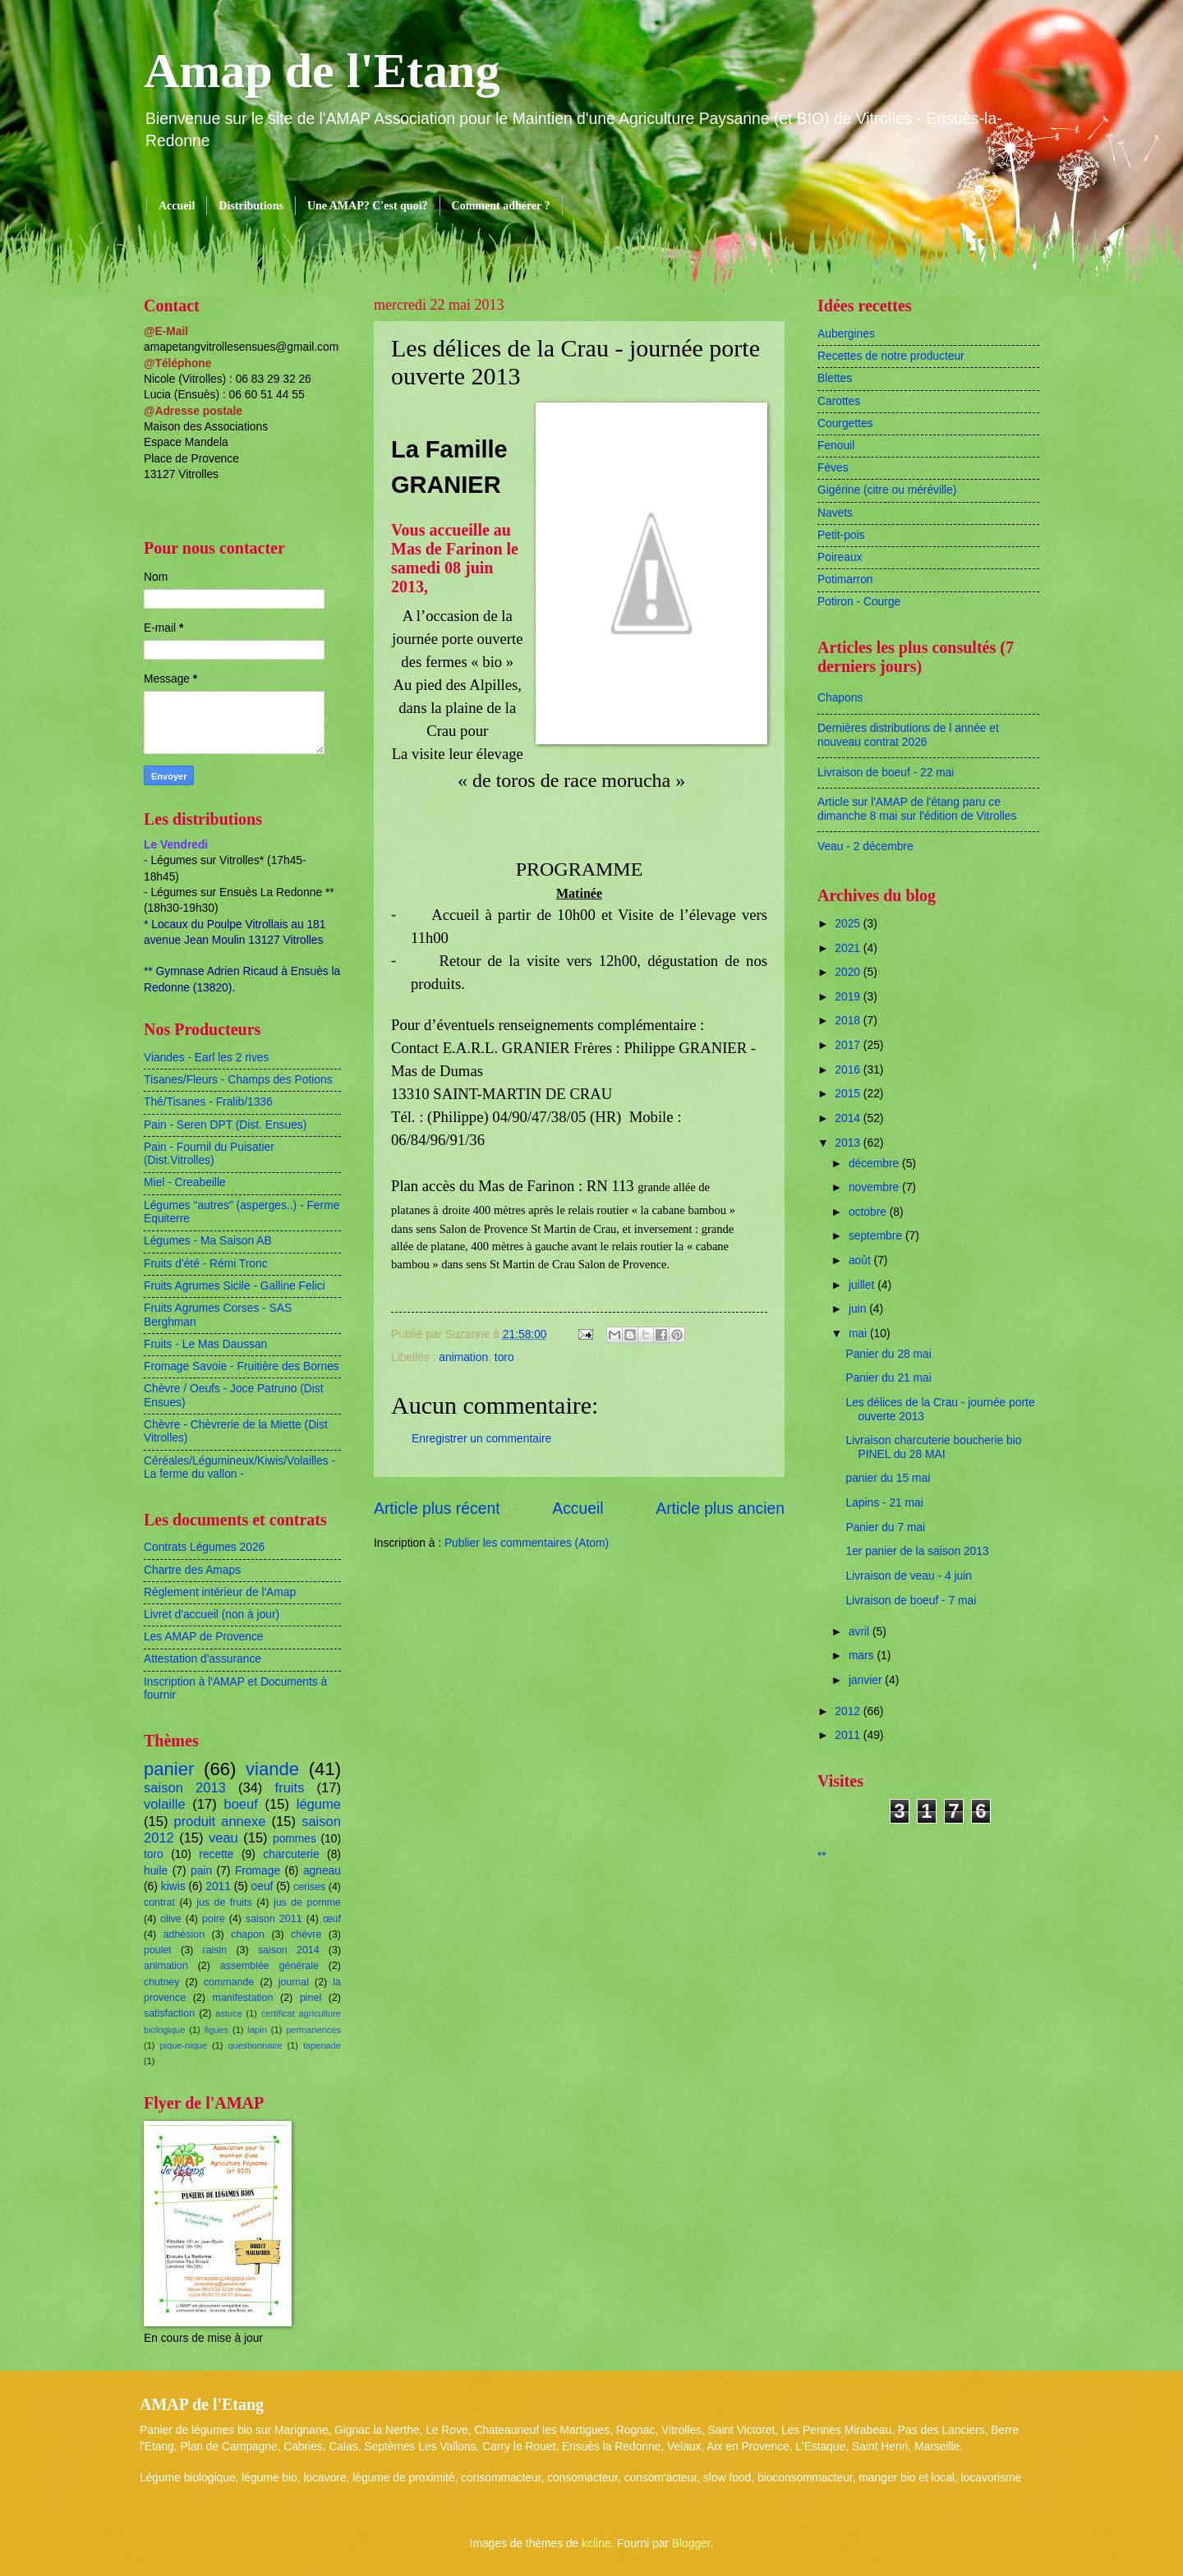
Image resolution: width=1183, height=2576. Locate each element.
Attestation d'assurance (202, 1659)
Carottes (838, 401)
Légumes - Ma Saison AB (208, 1241)
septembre (877, 1236)
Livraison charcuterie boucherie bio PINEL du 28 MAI (933, 1447)
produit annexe (220, 1821)
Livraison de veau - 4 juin (908, 1576)
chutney (161, 1982)
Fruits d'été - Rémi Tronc (206, 1264)
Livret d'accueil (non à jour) (211, 1614)
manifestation (243, 1997)
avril (860, 1632)
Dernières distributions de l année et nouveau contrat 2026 (908, 735)
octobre (869, 1212)
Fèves (833, 468)
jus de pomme (307, 1902)
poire (213, 1919)
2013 (849, 1143)
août (861, 1260)
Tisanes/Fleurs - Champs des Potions (238, 1080)
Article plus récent (437, 1508)
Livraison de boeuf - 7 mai (910, 1600)
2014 (849, 1118)
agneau (322, 1871)
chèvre (306, 1934)
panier (169, 1769)
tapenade (322, 2045)
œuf (332, 1919)
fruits (290, 1788)
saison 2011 (274, 1919)
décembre (875, 1163)
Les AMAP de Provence (203, 1637)
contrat (159, 1902)
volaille (165, 1804)
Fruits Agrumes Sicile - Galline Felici (234, 1286)
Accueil (177, 206)
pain (201, 1871)
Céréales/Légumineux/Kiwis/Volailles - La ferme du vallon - (239, 1468)
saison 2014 (289, 1950)
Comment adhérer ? (501, 206)
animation (463, 1357)
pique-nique (183, 2045)
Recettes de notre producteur (890, 356)
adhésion (184, 1934)
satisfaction (169, 2013)
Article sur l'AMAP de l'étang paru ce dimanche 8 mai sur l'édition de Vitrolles (916, 809)
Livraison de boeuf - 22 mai (885, 772)
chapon (248, 1934)
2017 (849, 1045)
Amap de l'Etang (321, 71)
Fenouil (835, 445)
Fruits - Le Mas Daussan (205, 1344)
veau (223, 1838)
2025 (849, 924)
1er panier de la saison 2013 (916, 1551)
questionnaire (255, 2045)
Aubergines (846, 334)
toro (504, 1357)
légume (319, 1804)
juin (859, 1309)
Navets (835, 513)
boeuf (240, 1804)
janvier (867, 1680)
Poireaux (839, 557)
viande (272, 1769)
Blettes (834, 378)
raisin (215, 1950)
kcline (596, 2543)
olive (171, 1919)
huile (156, 1871)
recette (216, 1854)
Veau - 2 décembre (865, 846)
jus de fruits (224, 1902)
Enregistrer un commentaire (481, 1439)
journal (293, 1982)
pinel (310, 1997)
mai (859, 1333)
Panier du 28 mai (888, 1354)
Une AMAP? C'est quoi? (367, 206)
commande (229, 1982)
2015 (849, 1094)
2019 (849, 997)
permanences (313, 2030)
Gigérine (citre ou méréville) (886, 490)
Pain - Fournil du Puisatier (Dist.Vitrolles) (209, 1154)
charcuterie (291, 1854)
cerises (309, 1887)
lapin (256, 2030)
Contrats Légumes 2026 (204, 1547)
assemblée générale (269, 1965)
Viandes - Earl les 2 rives (206, 1057)
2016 (849, 1070)
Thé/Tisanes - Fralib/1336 (208, 1102)
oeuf (262, 1886)
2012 (849, 1711)
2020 (849, 972)
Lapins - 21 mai (884, 1503)
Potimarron (844, 579)
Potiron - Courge (858, 602)
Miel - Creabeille (185, 1182)
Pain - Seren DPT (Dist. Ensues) (225, 1125)
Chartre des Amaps (192, 1570)
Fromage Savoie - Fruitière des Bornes (241, 1366)
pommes (294, 1839)
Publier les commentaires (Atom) (526, 1543)
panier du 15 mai (887, 1478)
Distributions (251, 206)
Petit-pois (841, 535)
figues (216, 2030)
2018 (849, 1020)
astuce (228, 2013)
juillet (863, 1285)
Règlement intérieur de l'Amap (220, 1592)
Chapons (840, 698)
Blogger (691, 2543)
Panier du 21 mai (888, 1378)
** (821, 1856)
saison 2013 (185, 1788)
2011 (218, 1886)
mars (863, 1655)
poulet (158, 1950)
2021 (849, 948)
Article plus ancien (720, 1508)
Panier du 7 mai (885, 1527)
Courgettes (845, 423)
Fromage (257, 1871)
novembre (875, 1187)
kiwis (173, 1886)
